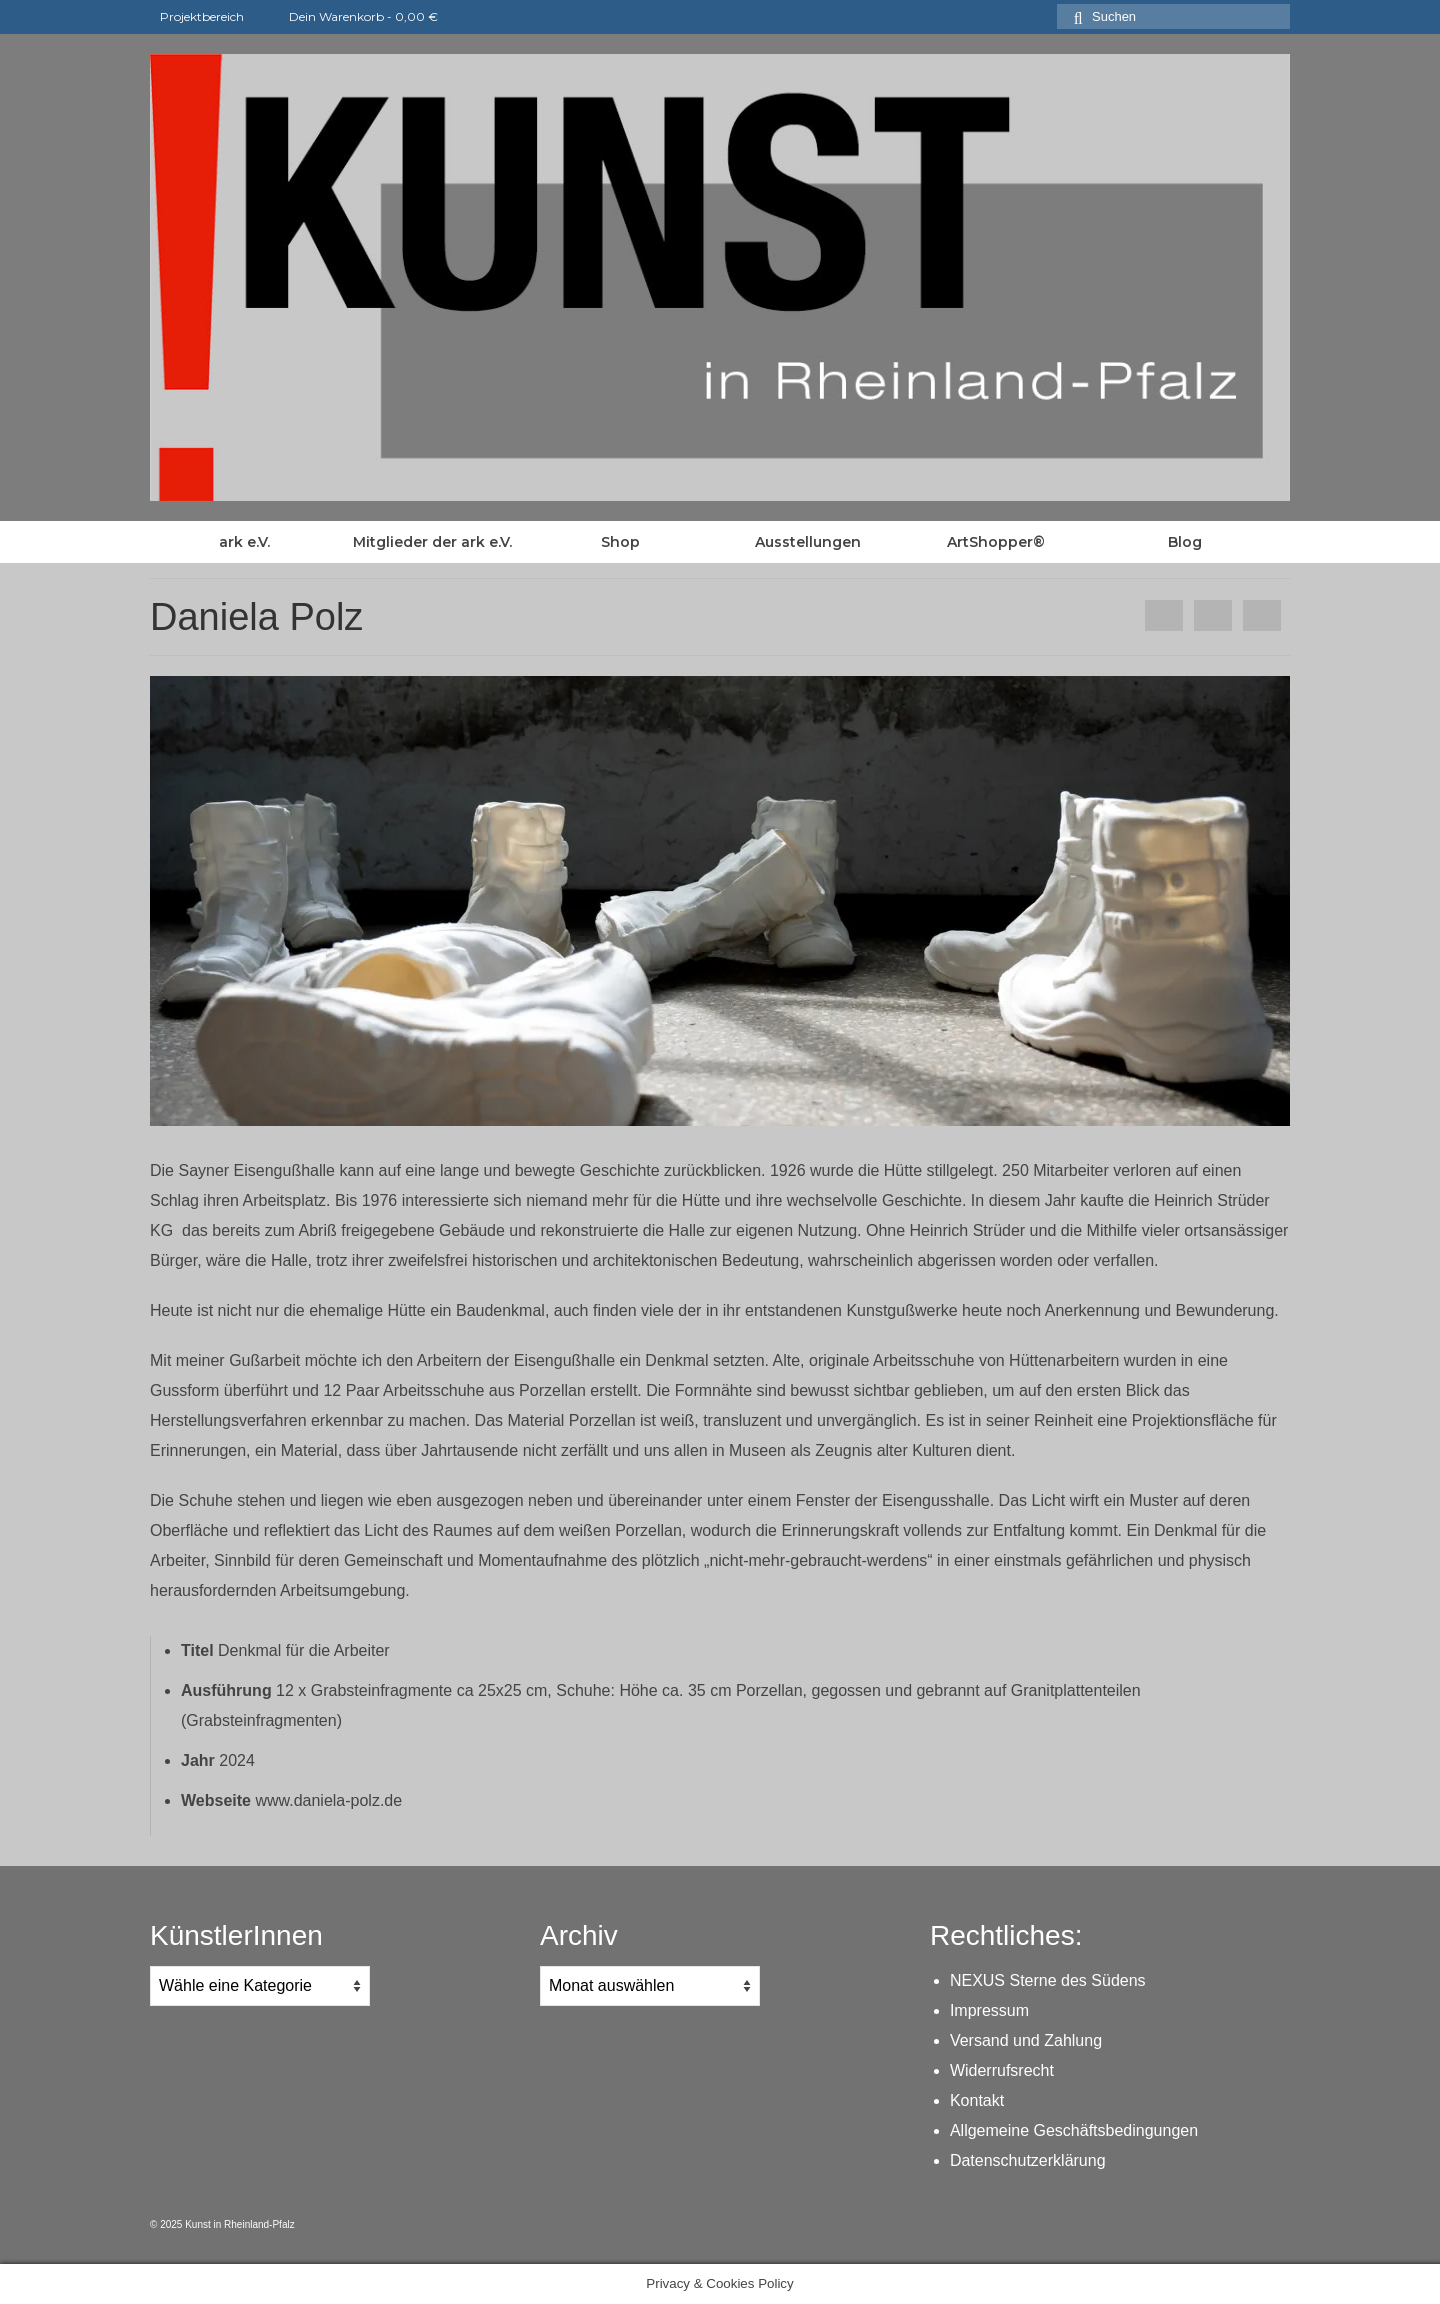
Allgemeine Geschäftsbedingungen (1074, 2130)
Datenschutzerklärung (1028, 2160)
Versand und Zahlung (1026, 2040)
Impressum (989, 2010)
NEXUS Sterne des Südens (1048, 1980)
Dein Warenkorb (351, 16)
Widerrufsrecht (1002, 2070)
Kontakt (977, 2100)
